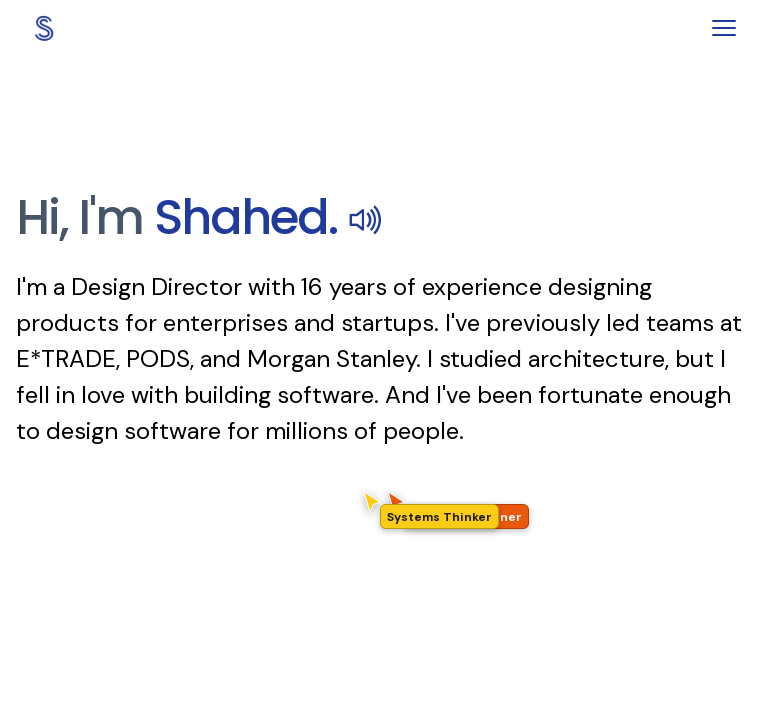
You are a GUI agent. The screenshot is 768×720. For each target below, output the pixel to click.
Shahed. (269, 217)
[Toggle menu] (724, 28)
